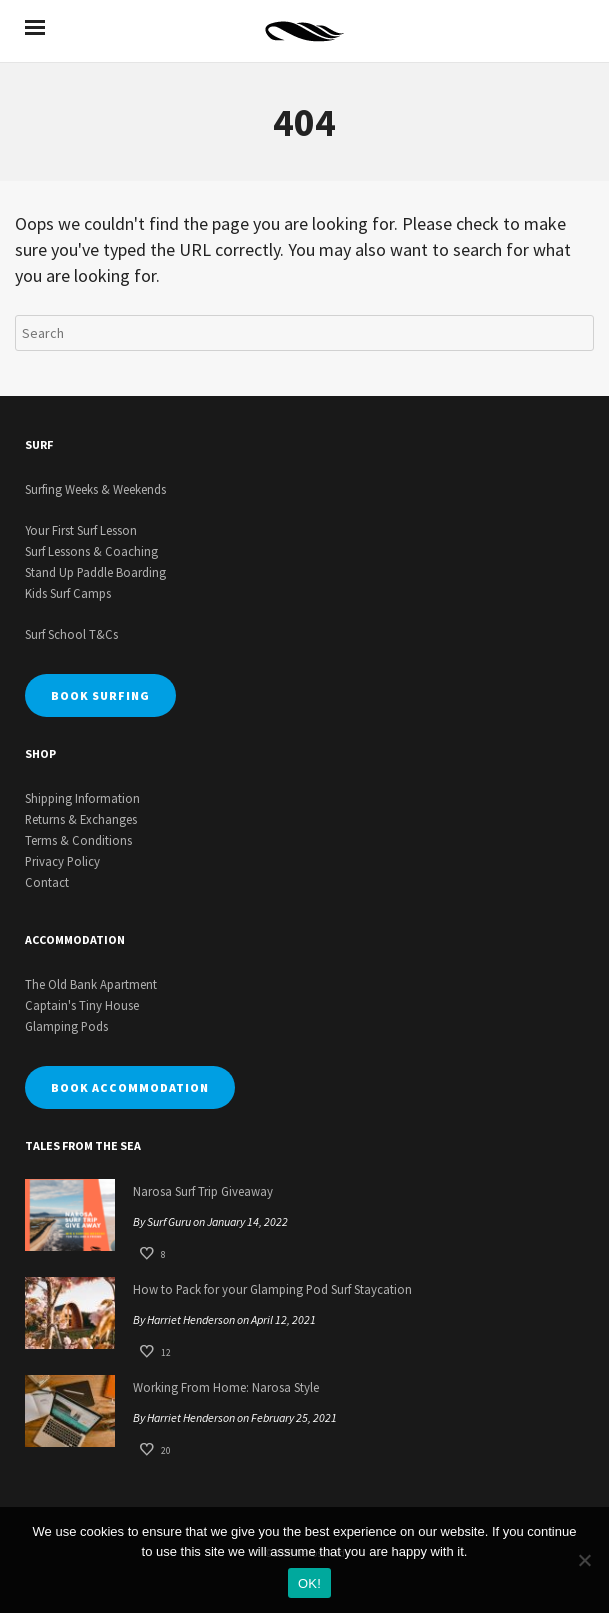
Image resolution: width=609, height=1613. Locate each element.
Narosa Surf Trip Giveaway (203, 1191)
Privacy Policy (62, 861)
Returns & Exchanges (81, 819)
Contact (47, 882)
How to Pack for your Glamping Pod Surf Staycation (272, 1289)
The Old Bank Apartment (91, 984)
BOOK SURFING (100, 695)
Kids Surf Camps (68, 593)
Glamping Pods (66, 1026)
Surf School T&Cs (71, 634)
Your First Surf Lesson (81, 530)
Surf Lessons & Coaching (91, 551)
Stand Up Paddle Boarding (95, 572)
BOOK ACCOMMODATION (130, 1087)
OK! (309, 1583)
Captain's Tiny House (82, 1005)
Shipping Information (82, 798)
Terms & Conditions (78, 840)
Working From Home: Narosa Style (226, 1387)
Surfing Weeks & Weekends (95, 489)
